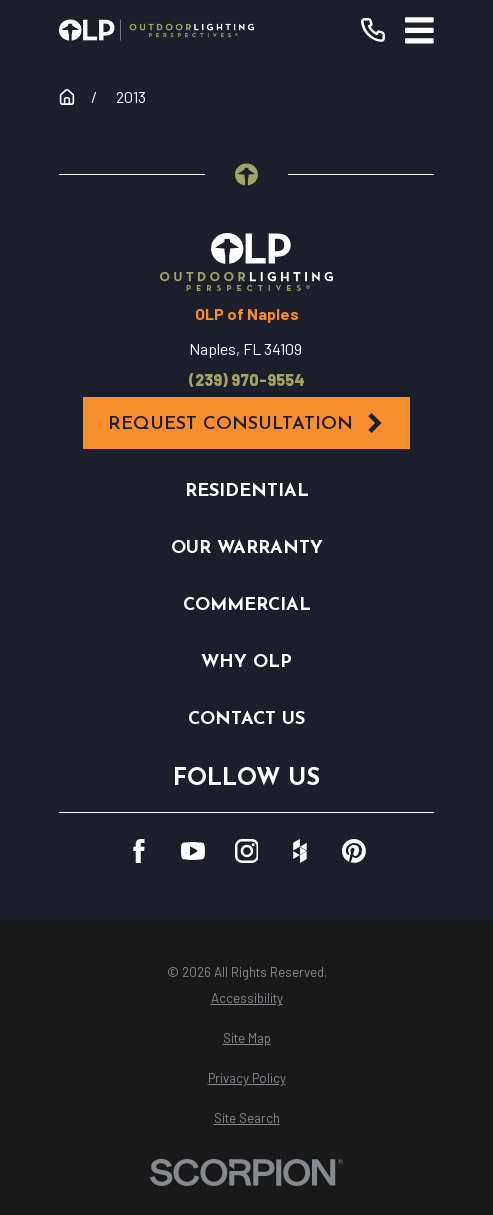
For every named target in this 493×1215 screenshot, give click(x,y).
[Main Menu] (419, 30)
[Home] (156, 30)
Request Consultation (247, 423)
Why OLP (246, 662)
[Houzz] (300, 851)
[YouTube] (193, 851)
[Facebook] (139, 851)
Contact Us (246, 719)
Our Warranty (247, 548)
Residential (247, 491)
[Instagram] (247, 851)
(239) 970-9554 (247, 380)
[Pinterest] (354, 851)
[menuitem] (246, 999)
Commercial (247, 605)
